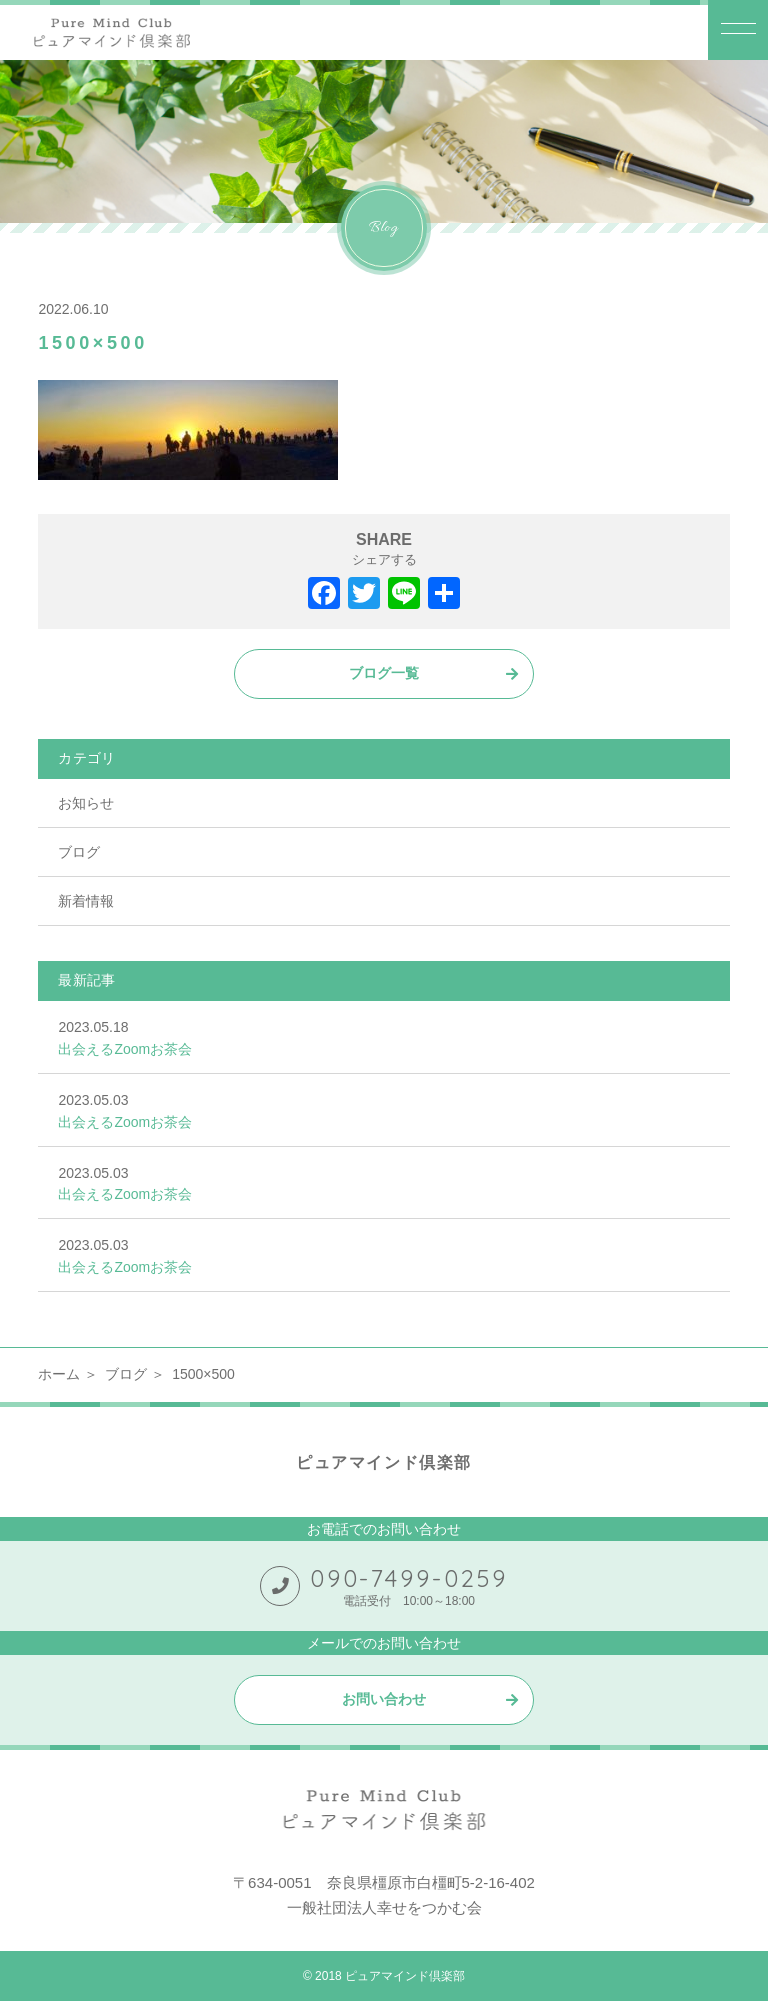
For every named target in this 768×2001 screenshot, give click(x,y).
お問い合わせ (384, 1699)
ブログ (79, 852)
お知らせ (86, 803)
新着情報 (86, 901)
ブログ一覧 (384, 673)
